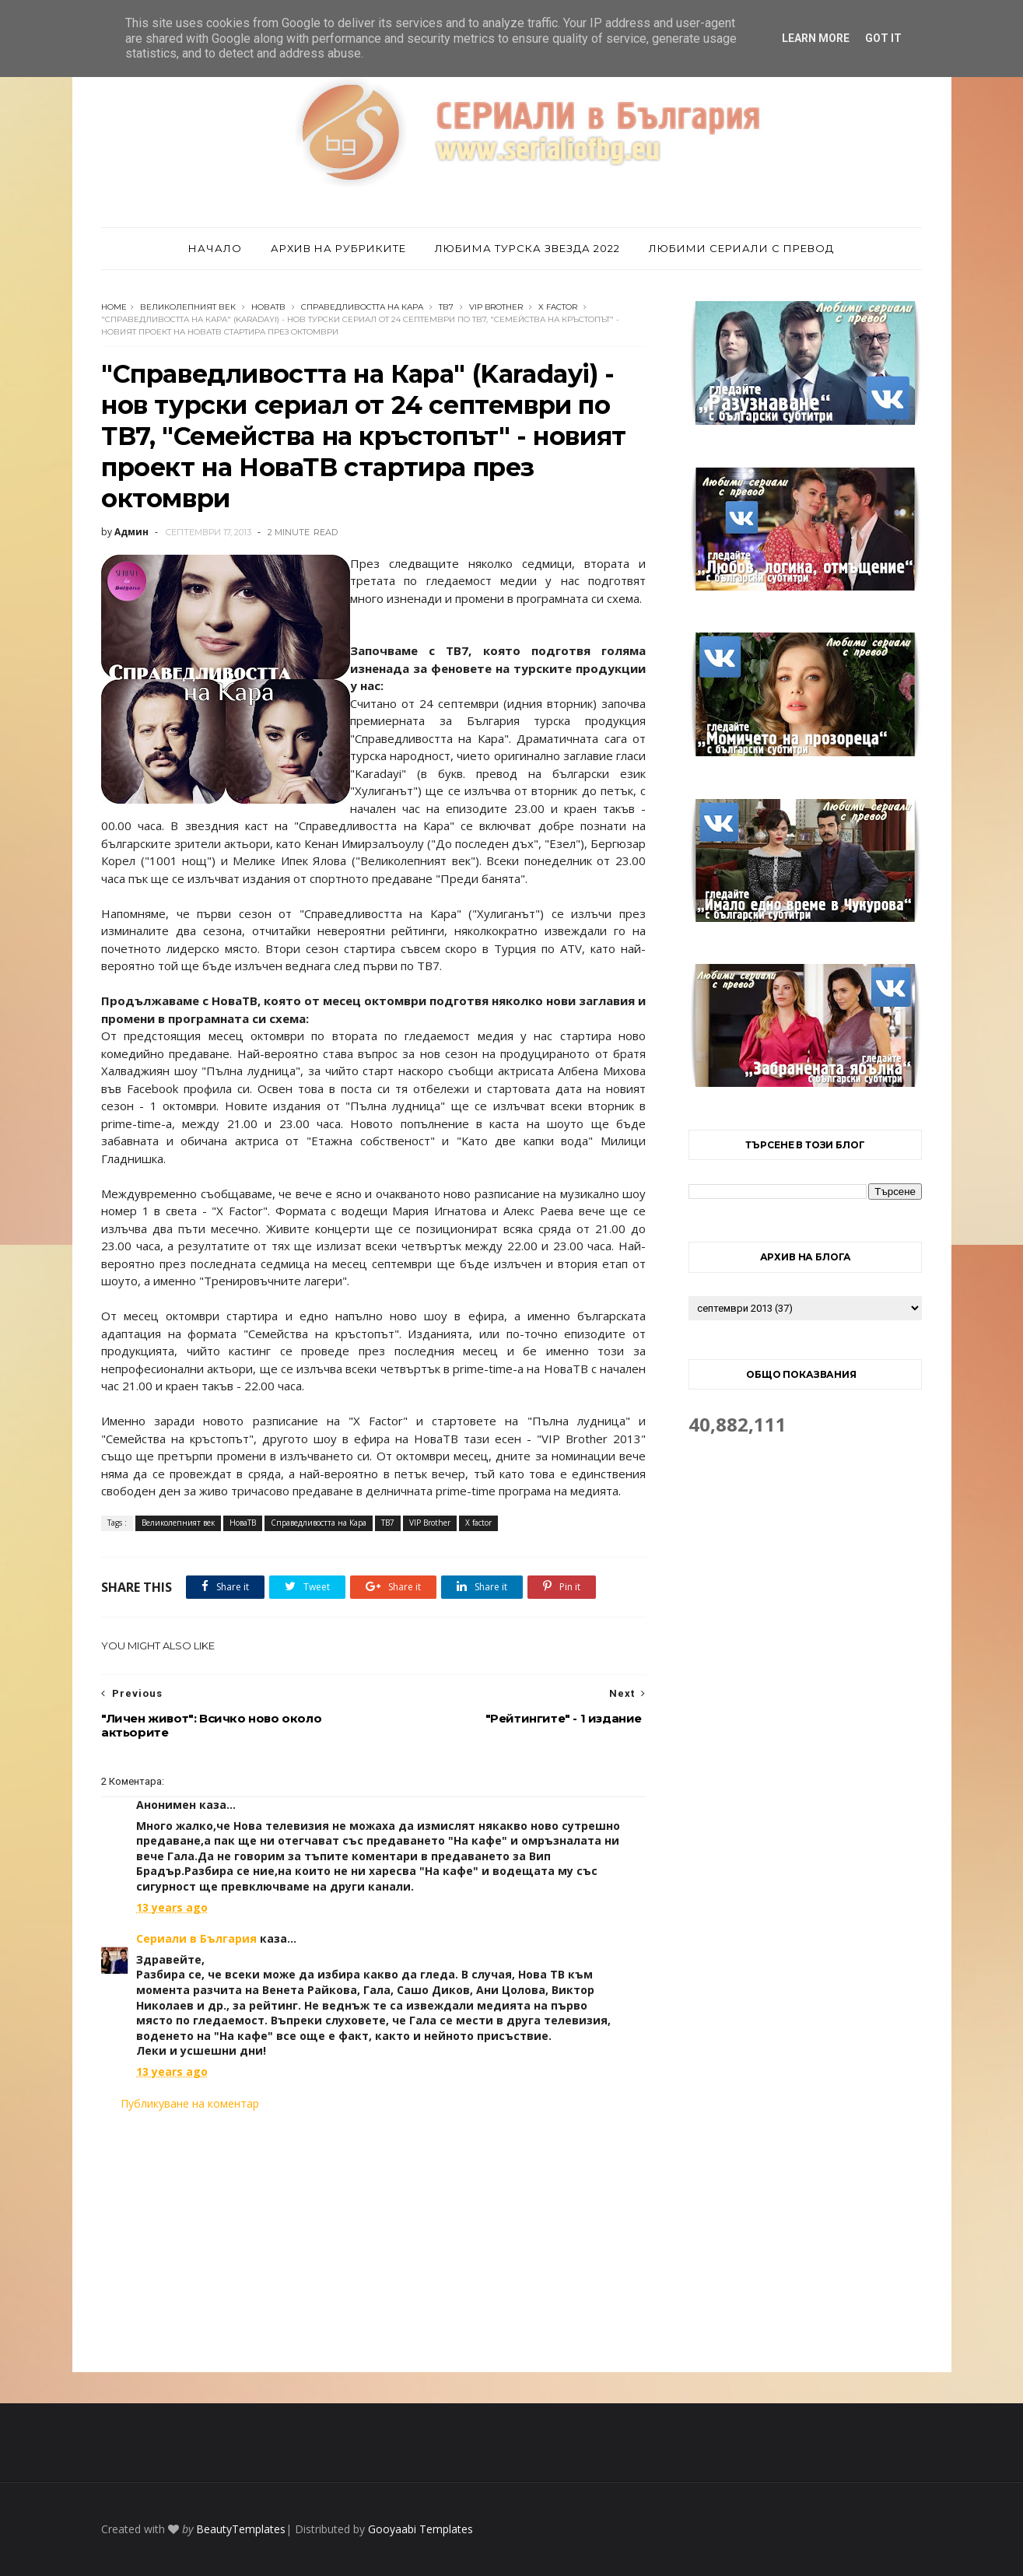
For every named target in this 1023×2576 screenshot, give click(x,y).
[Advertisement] (373, 2241)
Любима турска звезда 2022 (527, 248)
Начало (215, 248)
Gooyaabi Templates (420, 2529)
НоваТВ (268, 307)
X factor (557, 307)
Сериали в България (196, 1938)
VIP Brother (496, 307)
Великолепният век (188, 307)
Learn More (816, 38)
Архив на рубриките (338, 248)
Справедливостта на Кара (362, 307)
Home (114, 307)
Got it (883, 38)
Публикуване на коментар (190, 2103)
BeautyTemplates (241, 2529)
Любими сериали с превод (741, 248)
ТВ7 (446, 307)
